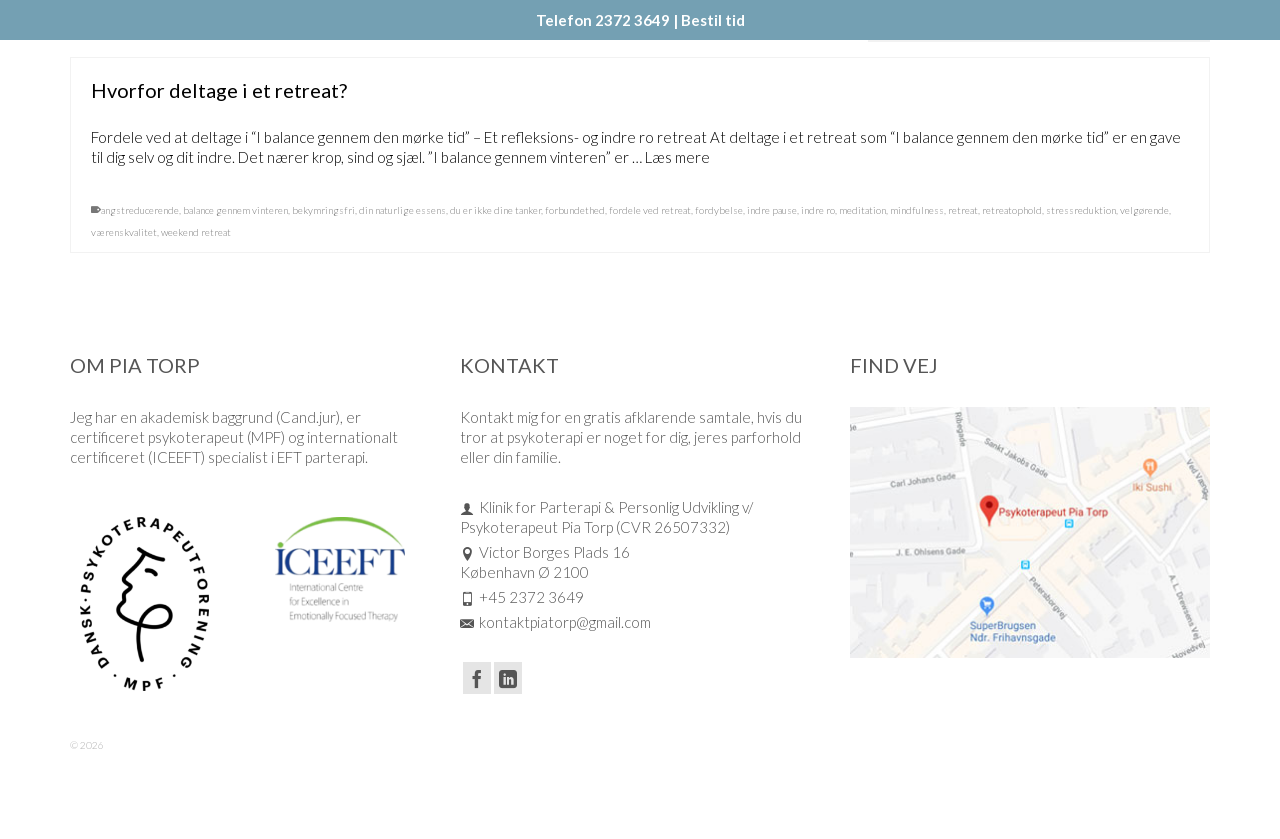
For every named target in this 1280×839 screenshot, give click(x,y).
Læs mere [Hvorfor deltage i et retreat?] (677, 158)
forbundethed (575, 211)
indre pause (772, 211)
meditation (862, 211)
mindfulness (917, 211)
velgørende (1144, 211)
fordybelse (719, 211)
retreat (963, 211)
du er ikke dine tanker (495, 211)
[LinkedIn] (508, 678)
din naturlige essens (402, 211)
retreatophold (1012, 211)
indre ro (818, 211)
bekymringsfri (323, 211)
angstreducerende (140, 211)
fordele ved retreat (650, 211)
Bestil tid (713, 20)
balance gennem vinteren (235, 211)
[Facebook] (477, 678)
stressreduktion (1081, 211)
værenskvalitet (124, 233)
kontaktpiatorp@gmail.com (555, 622)
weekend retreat (196, 233)
